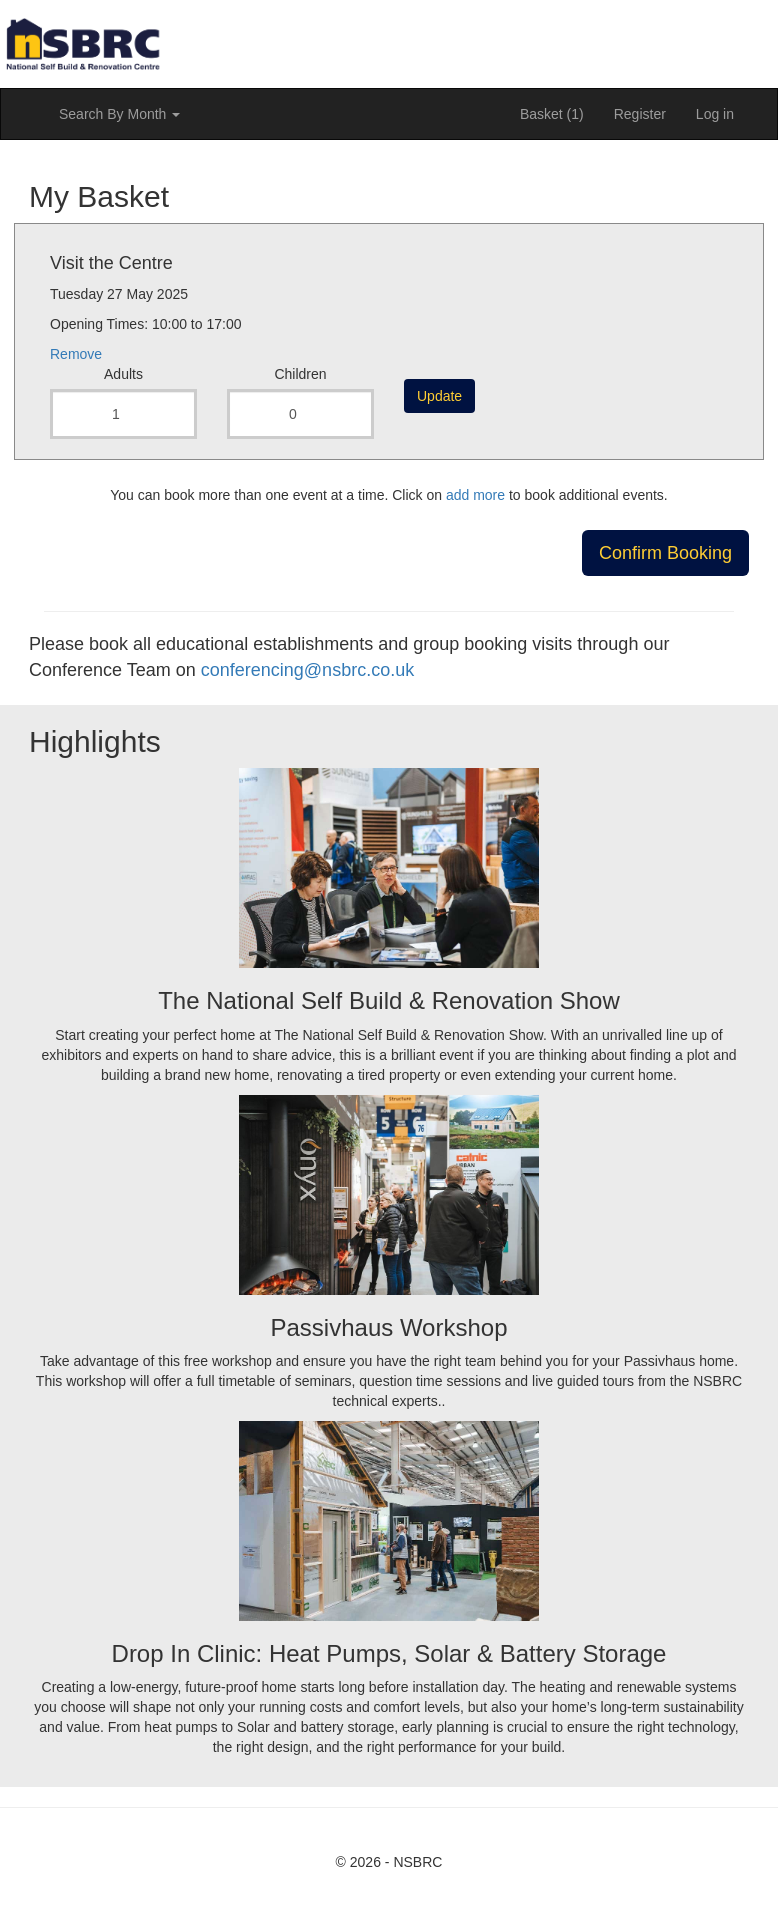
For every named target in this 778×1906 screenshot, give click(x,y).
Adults (123, 374)
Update (439, 396)
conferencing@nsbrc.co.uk (307, 670)
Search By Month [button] (119, 114)
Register (640, 114)
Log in (715, 114)
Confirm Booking (665, 553)
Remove (76, 354)
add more (475, 495)
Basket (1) (552, 114)
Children (300, 374)
